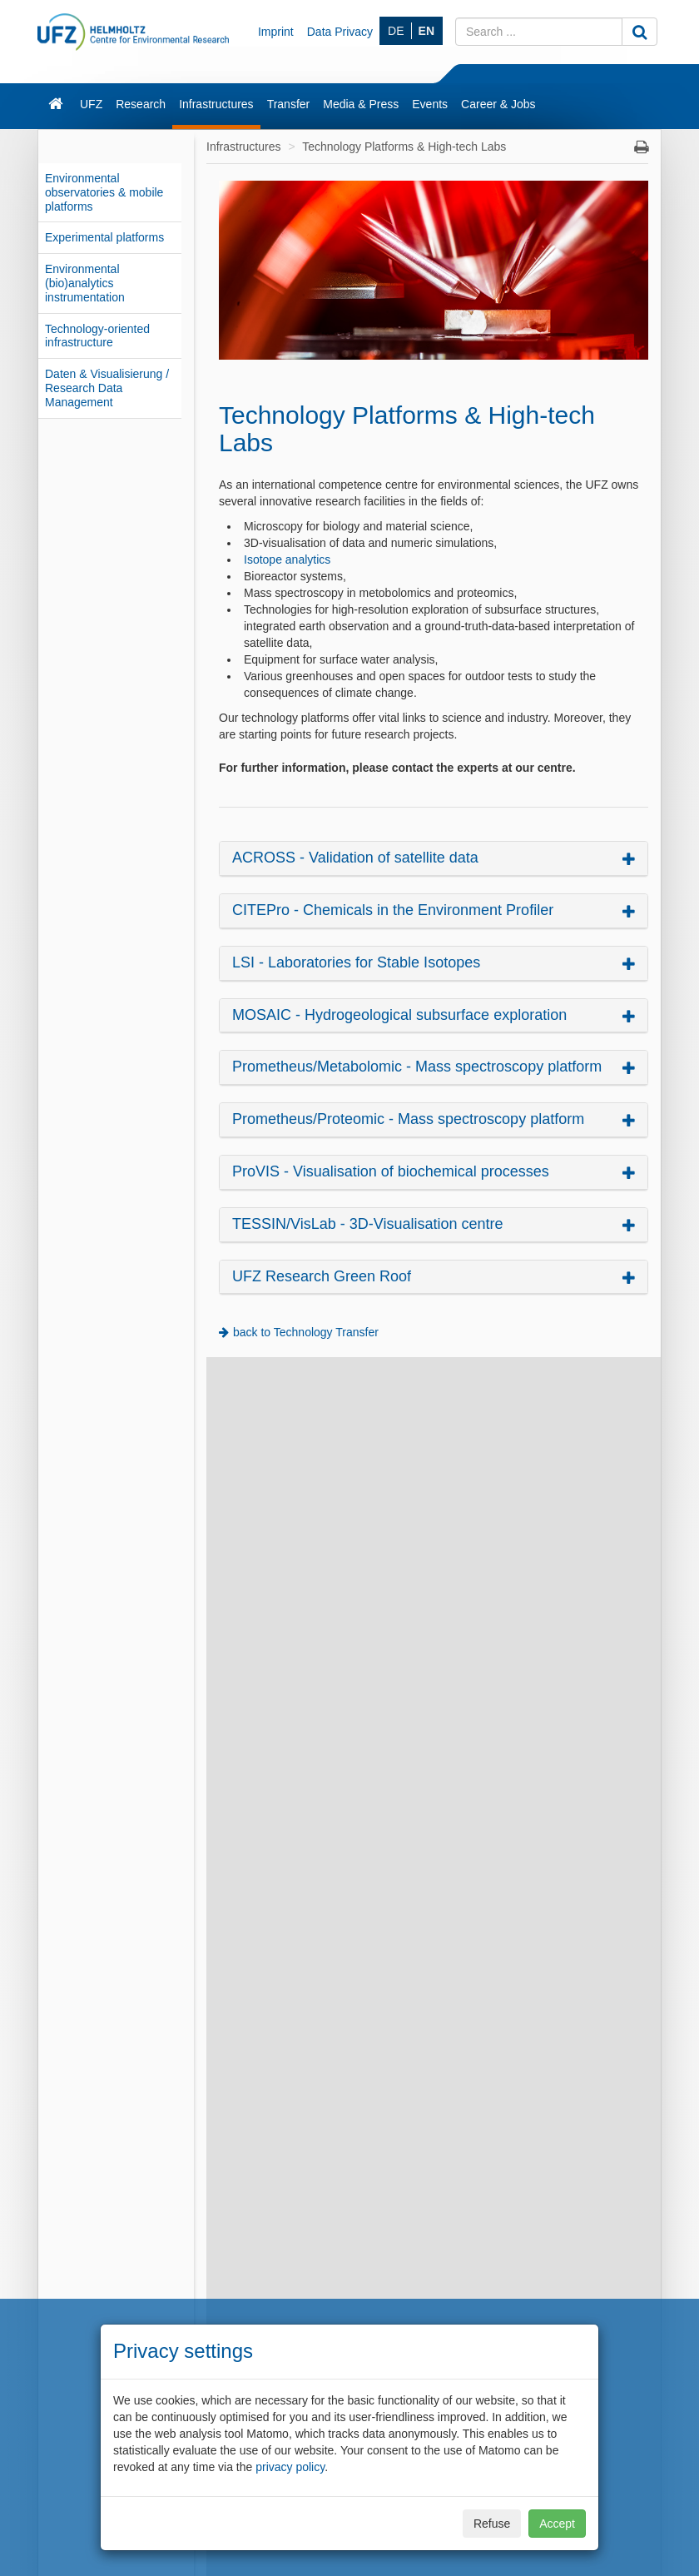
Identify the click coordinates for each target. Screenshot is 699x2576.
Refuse (491, 2523)
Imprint (276, 31)
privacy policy (290, 2467)
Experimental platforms (104, 237)
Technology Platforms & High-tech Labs (404, 146)
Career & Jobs (498, 104)
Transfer (288, 104)
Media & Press (361, 104)
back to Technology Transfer (306, 1332)
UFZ (91, 104)
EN (426, 30)
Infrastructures (216, 104)
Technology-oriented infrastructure (97, 336)
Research (141, 104)
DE (396, 30)
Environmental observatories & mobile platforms (104, 192)
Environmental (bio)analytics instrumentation (85, 283)
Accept (557, 2523)
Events (430, 104)
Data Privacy (340, 31)
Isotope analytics (287, 559)
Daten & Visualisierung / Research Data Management (107, 388)
